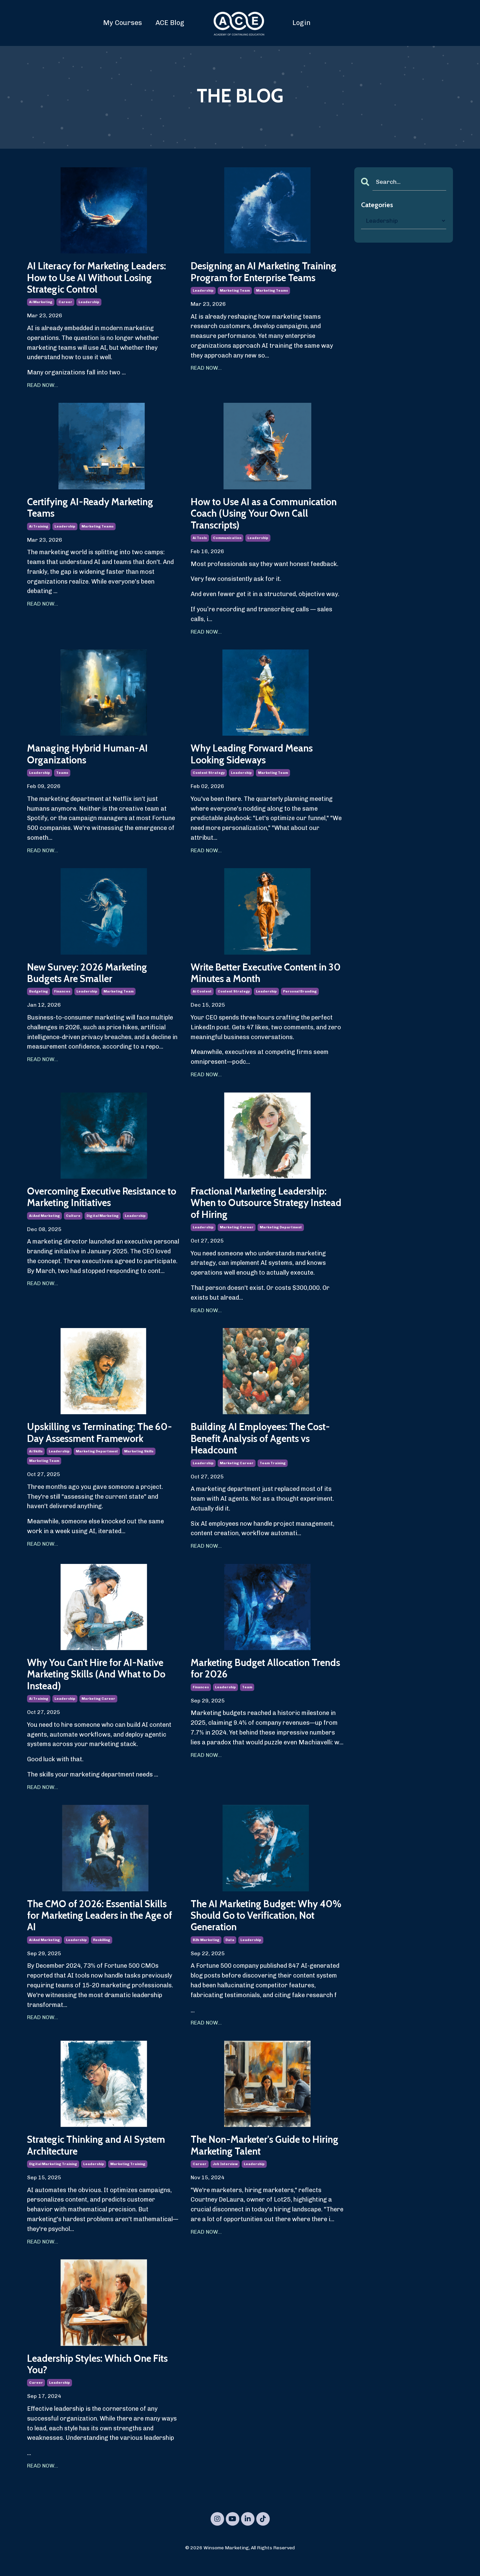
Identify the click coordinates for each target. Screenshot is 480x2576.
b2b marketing (206, 1952)
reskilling (101, 1952)
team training (273, 1472)
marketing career (237, 1234)
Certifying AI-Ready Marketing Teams (94, 510)
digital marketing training (53, 2177)
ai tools (200, 541)
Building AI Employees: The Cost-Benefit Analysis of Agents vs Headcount (266, 1446)
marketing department (281, 1234)
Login (301, 23)
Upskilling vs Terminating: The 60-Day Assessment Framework (98, 1440)
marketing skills (138, 1459)
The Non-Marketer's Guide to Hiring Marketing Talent (256, 2157)
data (229, 1952)
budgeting (38, 997)
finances (62, 997)
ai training (38, 529)
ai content (202, 997)
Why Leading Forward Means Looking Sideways (255, 758)
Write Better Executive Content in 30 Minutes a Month (266, 977)
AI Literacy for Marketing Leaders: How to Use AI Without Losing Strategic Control (101, 278)
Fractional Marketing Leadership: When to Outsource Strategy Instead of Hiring (263, 1209)
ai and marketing (44, 1222)
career (65, 304)
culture (73, 1222)
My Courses (122, 23)
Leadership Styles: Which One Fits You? (103, 2377)
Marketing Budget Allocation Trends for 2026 (255, 1678)
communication (227, 541)
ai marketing (40, 304)
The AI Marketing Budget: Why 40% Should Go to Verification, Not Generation (261, 1926)
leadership (88, 304)
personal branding (300, 997)
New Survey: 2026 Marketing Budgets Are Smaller (91, 977)
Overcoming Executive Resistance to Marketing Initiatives (102, 1203)
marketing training (127, 2177)
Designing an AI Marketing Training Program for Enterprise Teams (261, 278)
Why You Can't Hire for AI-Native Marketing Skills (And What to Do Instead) (101, 1684)
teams (62, 777)
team (247, 1697)
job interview (225, 2177)
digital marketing (103, 1222)
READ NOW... (42, 387)
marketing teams (272, 304)
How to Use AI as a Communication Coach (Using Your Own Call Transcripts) (257, 516)
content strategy (209, 777)
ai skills (36, 1459)
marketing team (235, 304)
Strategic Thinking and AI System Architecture (101, 2157)
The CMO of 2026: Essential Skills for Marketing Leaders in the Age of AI (102, 1926)
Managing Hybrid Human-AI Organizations (89, 758)
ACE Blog (169, 23)
